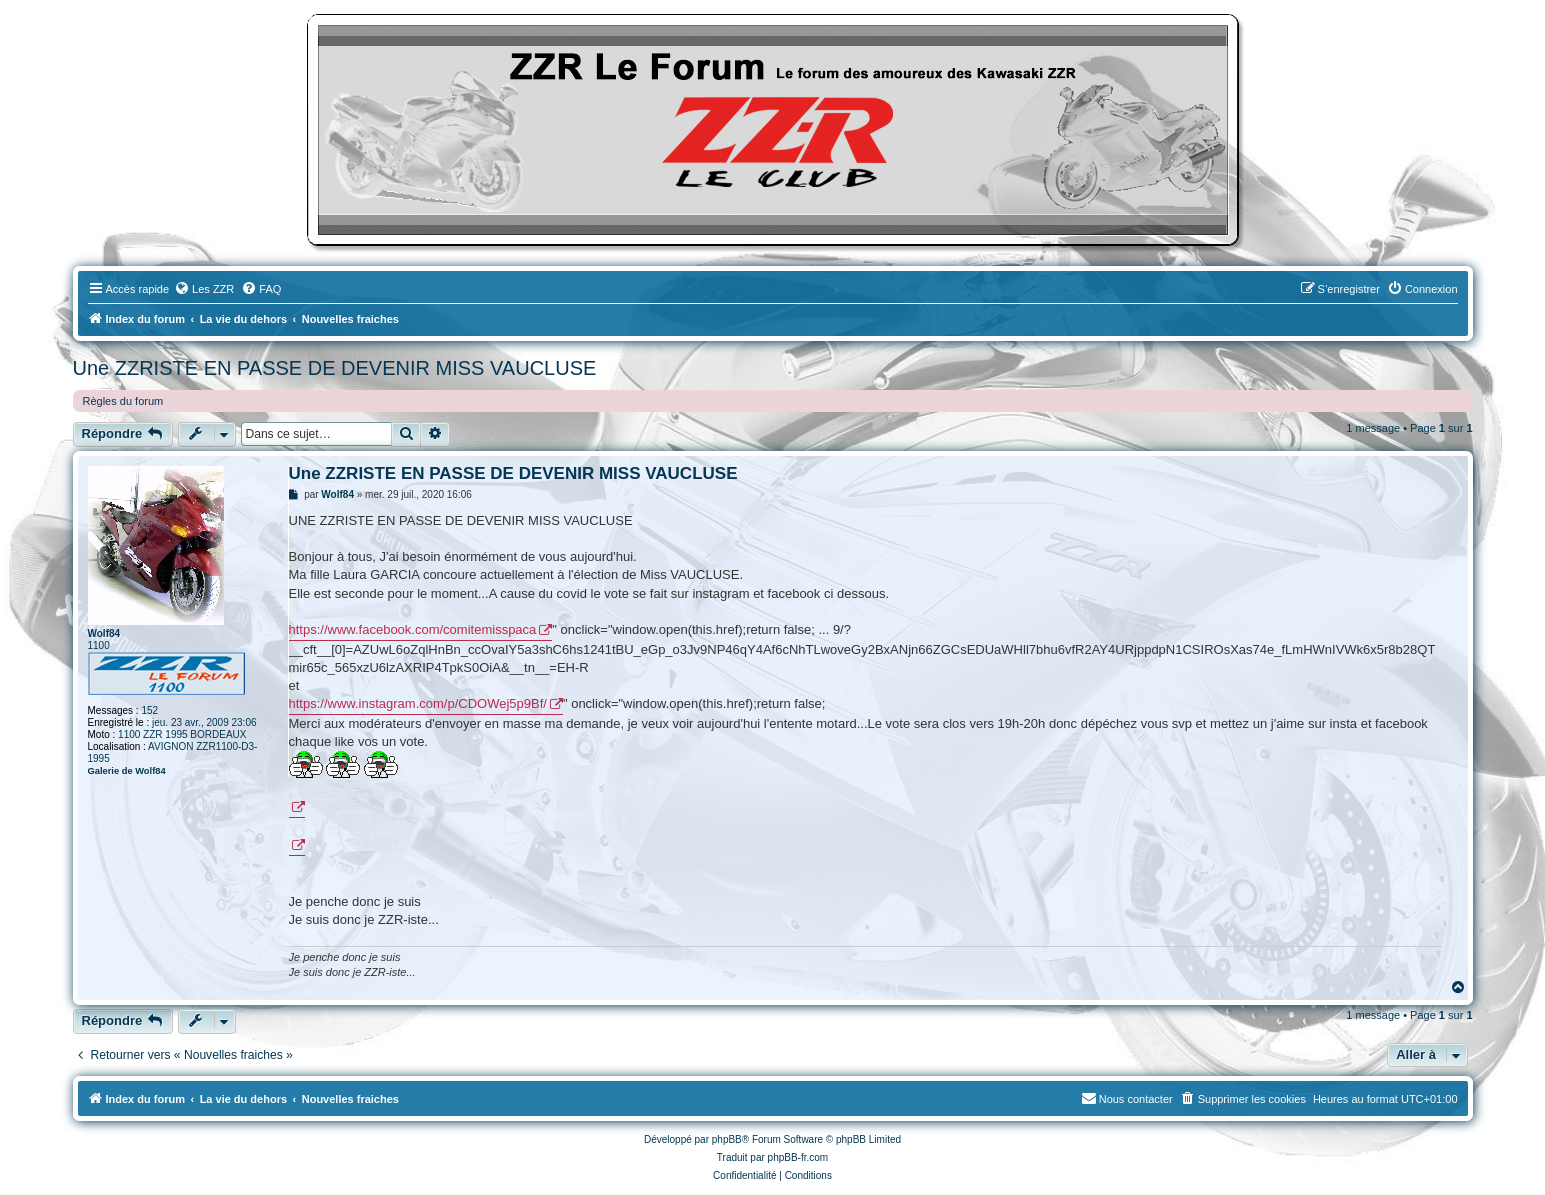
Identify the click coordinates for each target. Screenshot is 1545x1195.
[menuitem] (204, 289)
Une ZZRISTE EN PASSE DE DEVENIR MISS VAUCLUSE (335, 368)
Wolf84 (104, 633)
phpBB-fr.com (798, 1157)
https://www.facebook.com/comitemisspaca (413, 629)
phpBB (727, 1139)
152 (149, 710)
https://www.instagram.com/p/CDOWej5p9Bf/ (418, 703)
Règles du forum (123, 401)
